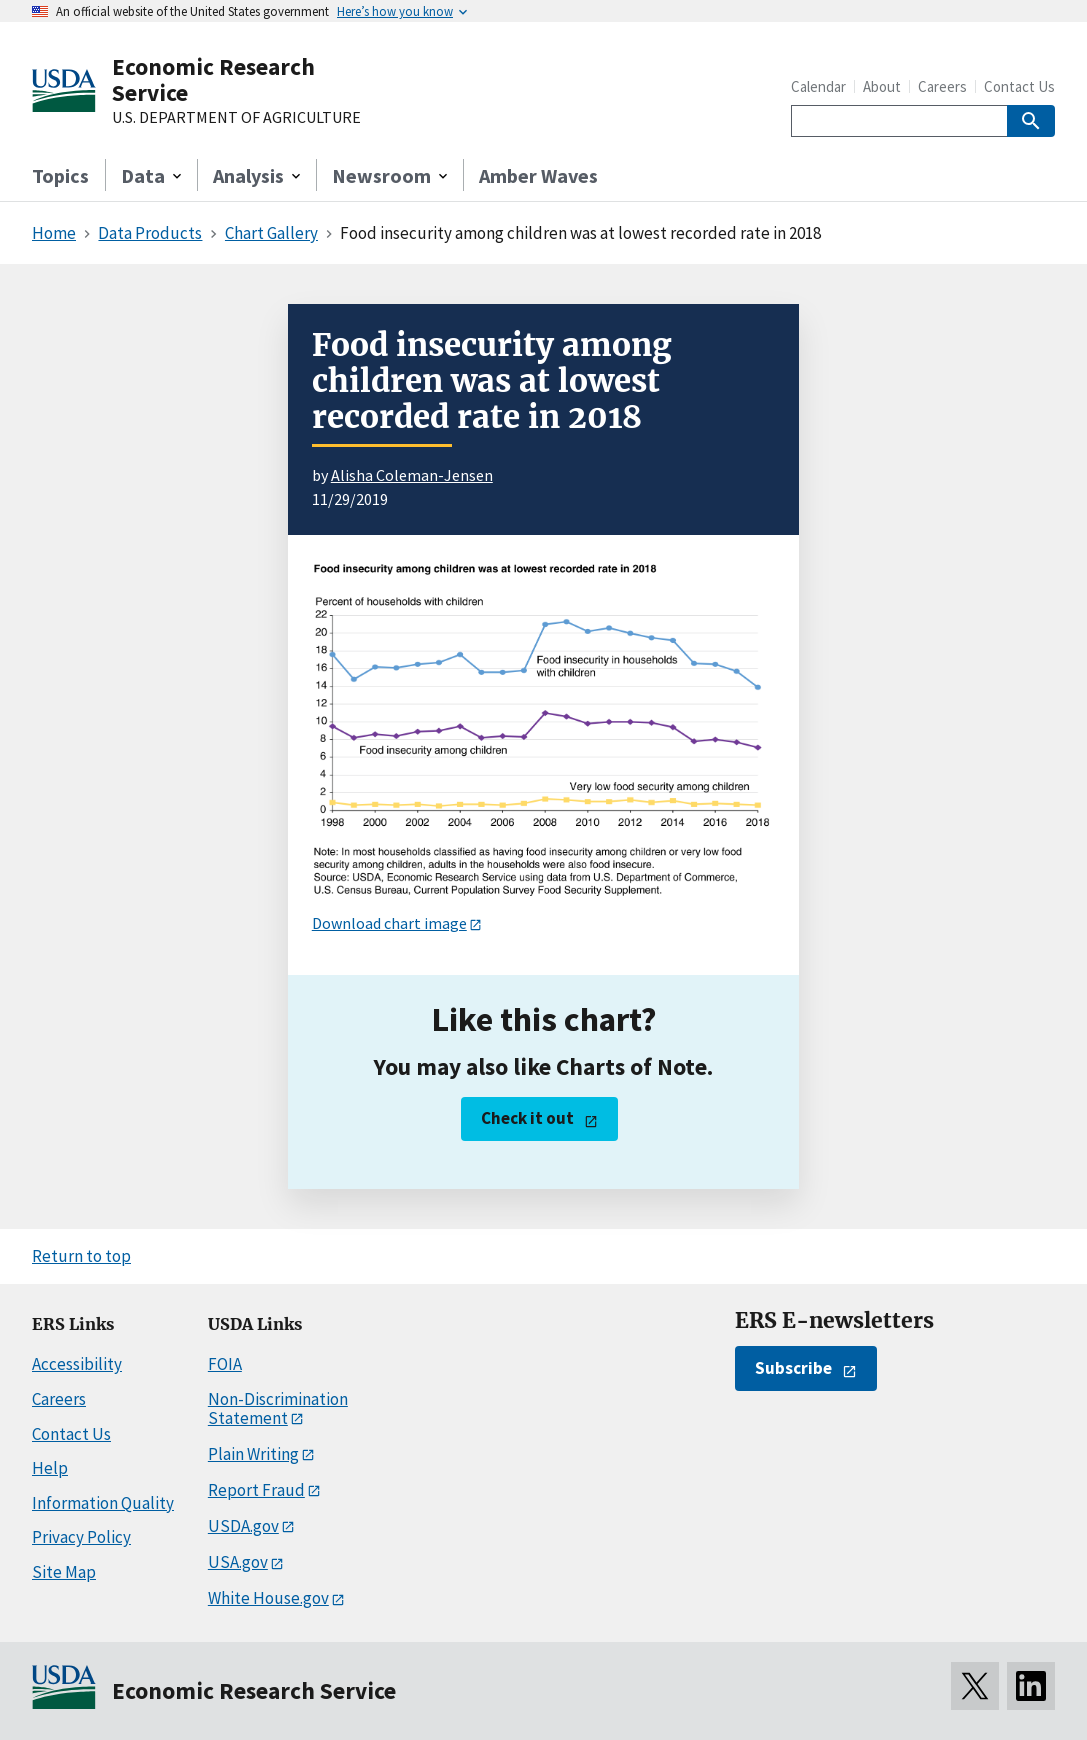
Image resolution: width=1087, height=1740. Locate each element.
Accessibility (77, 1364)
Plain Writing (253, 1454)
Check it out (527, 1118)
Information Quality (103, 1503)
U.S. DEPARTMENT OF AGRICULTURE (236, 118)
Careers (942, 86)
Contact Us (1019, 86)
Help (50, 1468)
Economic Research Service (213, 79)
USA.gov (238, 1562)
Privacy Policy (81, 1537)
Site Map (64, 1572)
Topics (60, 175)
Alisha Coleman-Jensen (412, 475)
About (882, 86)
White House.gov (268, 1598)
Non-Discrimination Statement (278, 1408)
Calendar (818, 86)
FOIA (225, 1364)
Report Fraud (256, 1490)
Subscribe (793, 1368)
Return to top (81, 1256)
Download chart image (389, 923)
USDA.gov (243, 1526)
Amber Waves (538, 175)
